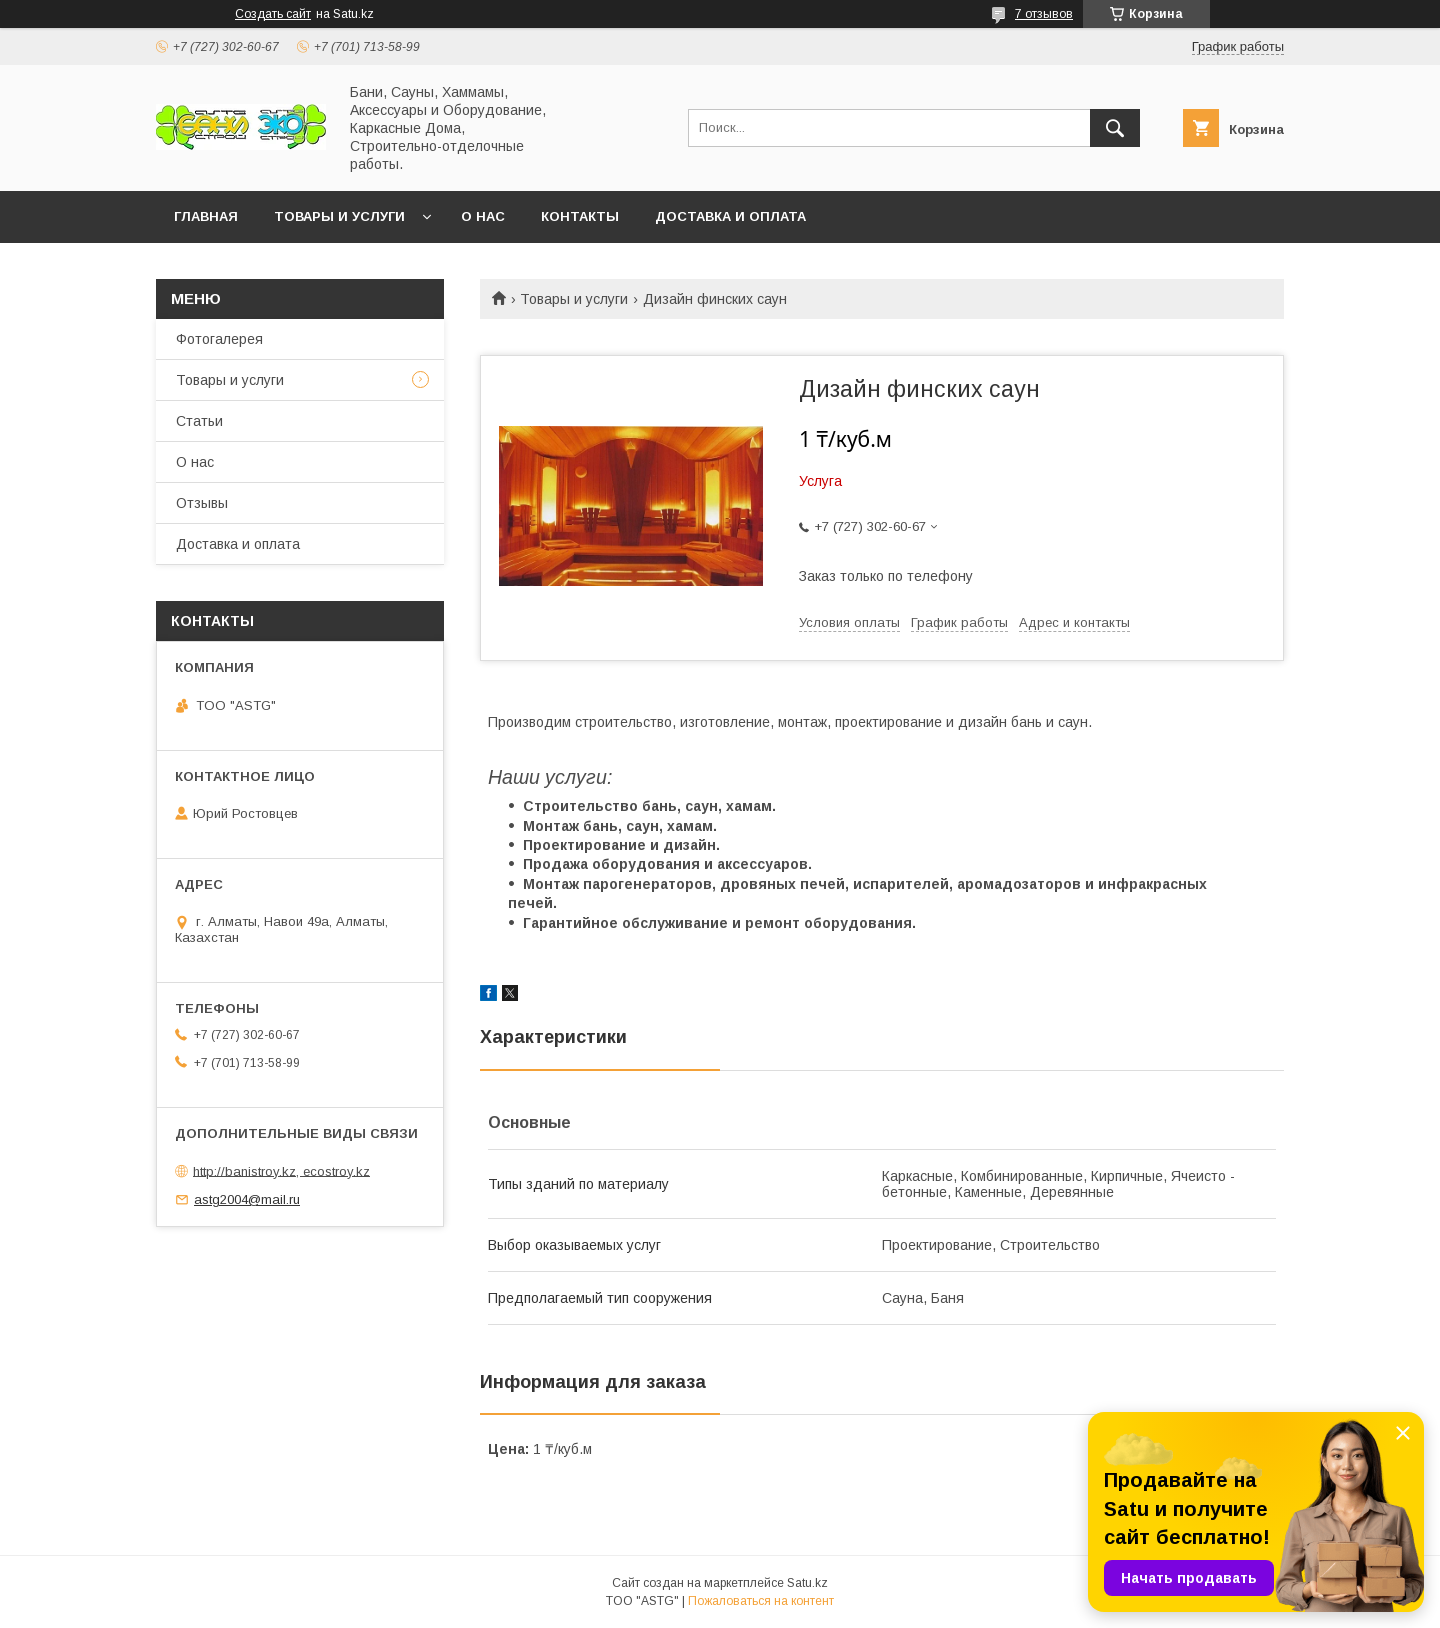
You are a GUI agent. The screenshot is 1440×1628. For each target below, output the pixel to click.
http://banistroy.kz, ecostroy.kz (281, 1170)
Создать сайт (273, 14)
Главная (206, 216)
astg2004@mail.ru (247, 1199)
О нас (483, 216)
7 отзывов (1044, 14)
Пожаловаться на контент (761, 1601)
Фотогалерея (219, 339)
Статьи (199, 421)
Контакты (580, 216)
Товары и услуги (339, 216)
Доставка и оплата (730, 216)
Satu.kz (807, 1583)
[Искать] (1115, 128)
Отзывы (202, 503)
